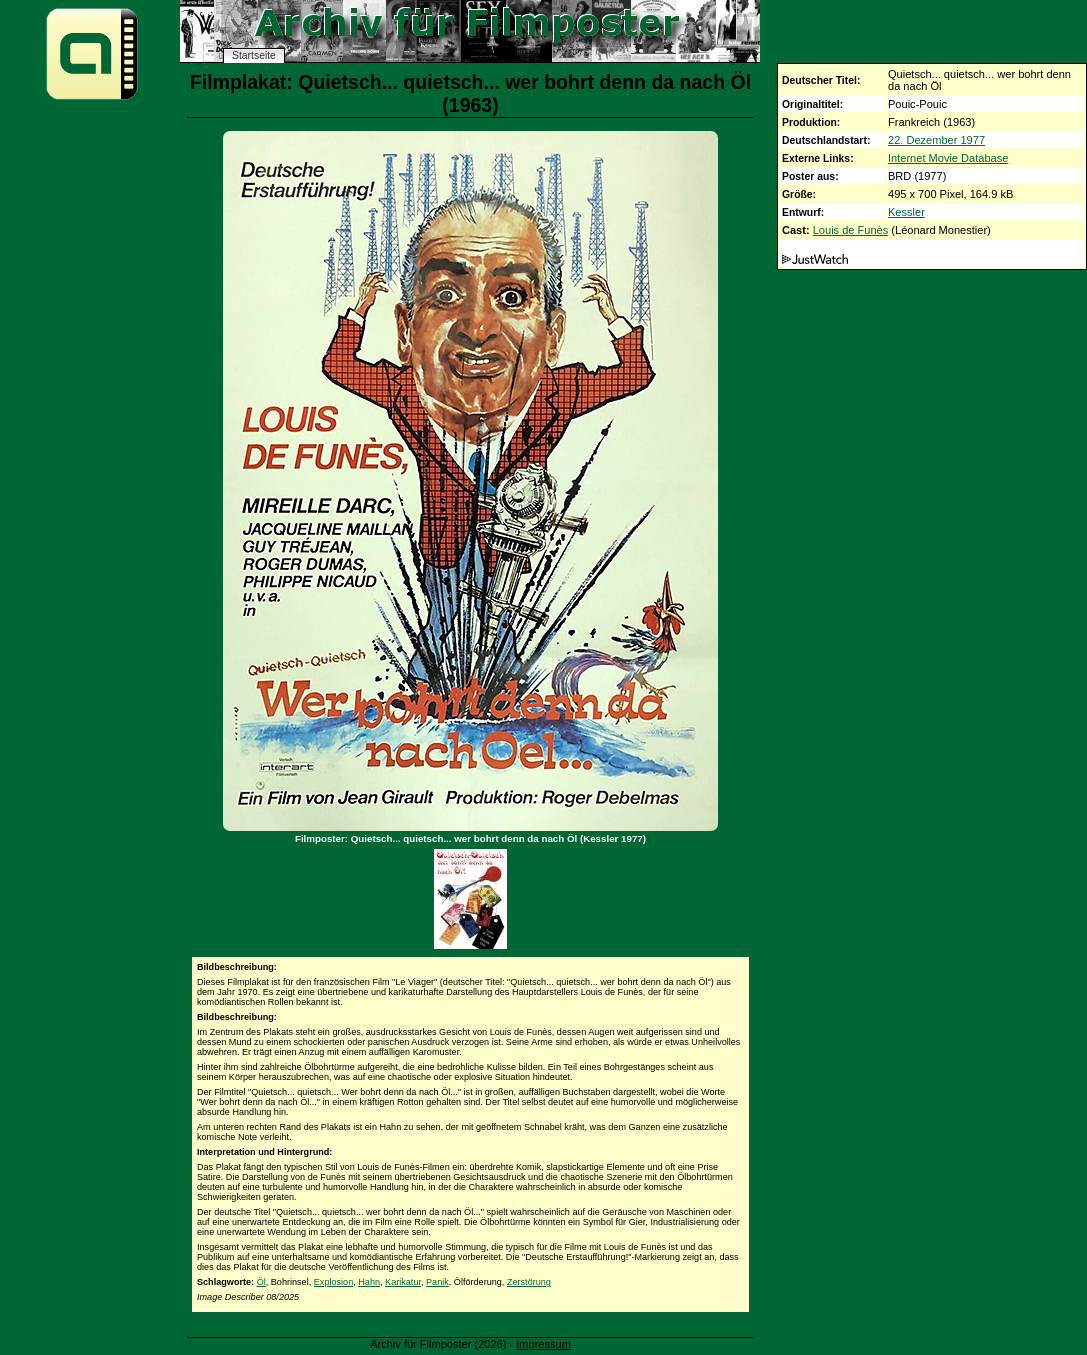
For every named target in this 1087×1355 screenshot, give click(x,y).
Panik (437, 1282)
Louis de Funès (851, 230)
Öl (261, 1282)
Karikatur (403, 1282)
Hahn (369, 1282)
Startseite (254, 55)
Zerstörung (529, 1282)
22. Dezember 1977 (936, 140)
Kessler (906, 212)
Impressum (543, 1344)
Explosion (333, 1282)
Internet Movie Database (948, 158)
